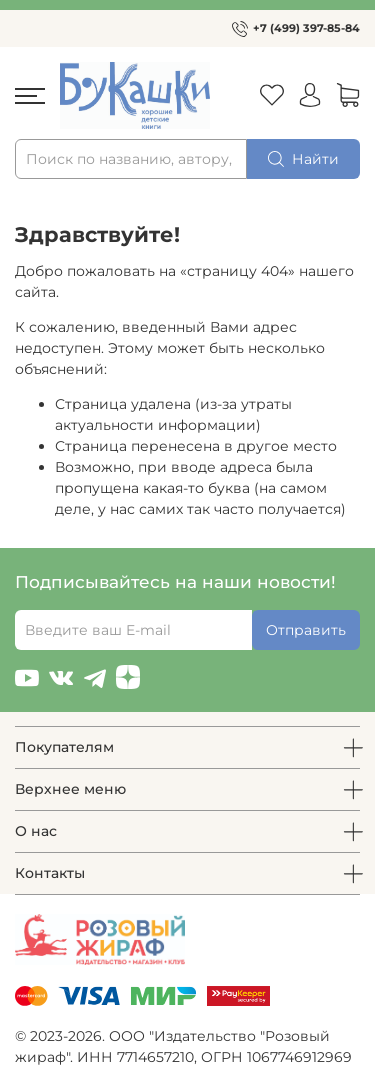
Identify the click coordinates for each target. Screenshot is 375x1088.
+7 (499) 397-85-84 (306, 28)
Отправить (306, 630)
